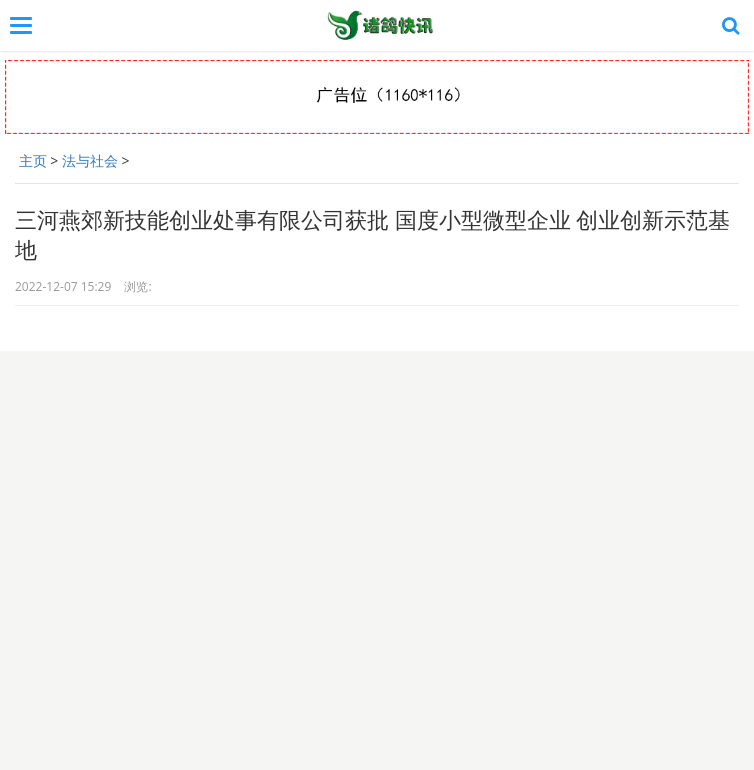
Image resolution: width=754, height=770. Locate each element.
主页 (33, 160)
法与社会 (90, 160)
